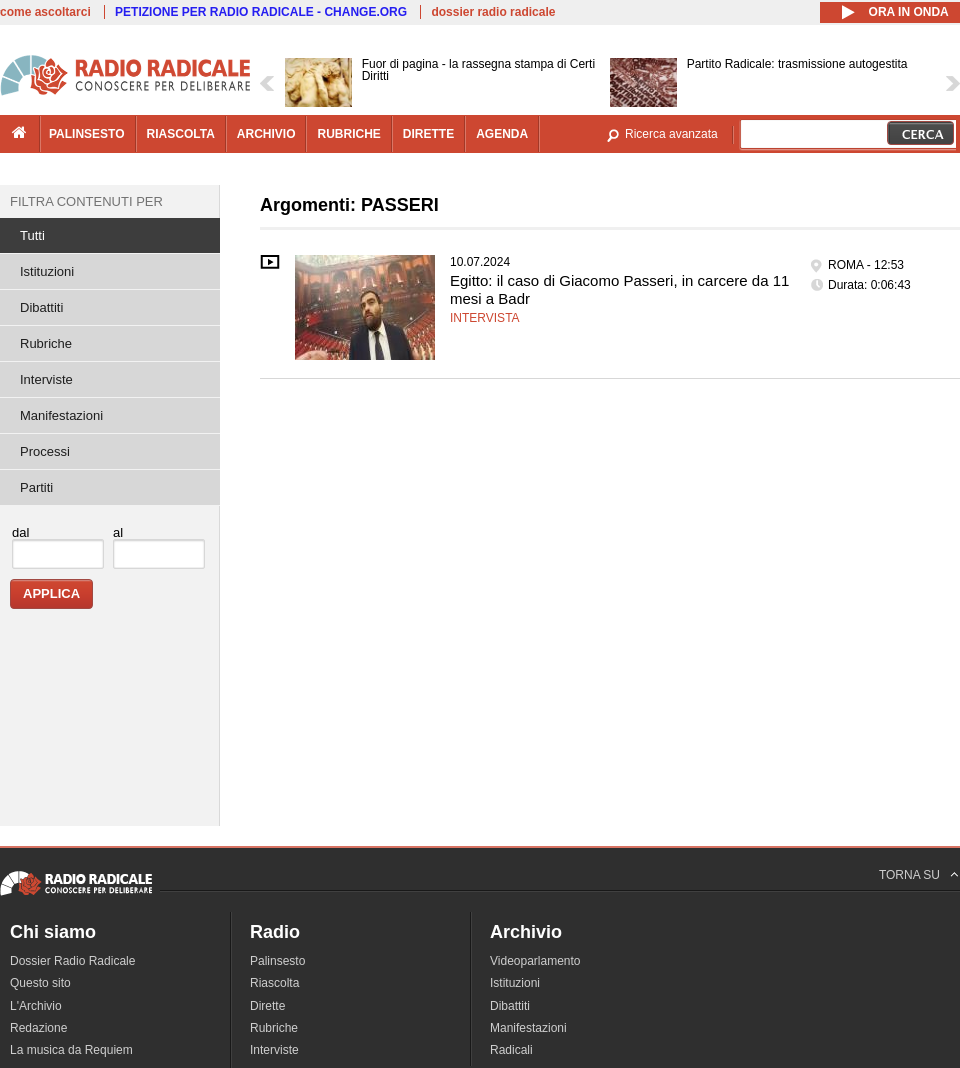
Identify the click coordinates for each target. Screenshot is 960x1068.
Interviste (46, 379)
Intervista (485, 318)
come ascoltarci (45, 12)
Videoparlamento (535, 961)
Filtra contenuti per (86, 201)
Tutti (32, 235)
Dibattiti (41, 307)
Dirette (267, 1006)
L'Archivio (36, 1006)
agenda (502, 134)
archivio (266, 134)
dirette (428, 134)
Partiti (36, 487)
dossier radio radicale (493, 12)
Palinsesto (277, 961)
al (118, 532)
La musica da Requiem (71, 1050)
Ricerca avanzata (671, 134)
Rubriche (46, 343)
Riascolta (274, 983)
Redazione (38, 1028)
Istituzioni (47, 271)
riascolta (181, 134)
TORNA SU (909, 875)
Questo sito (40, 983)
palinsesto (87, 134)
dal (20, 532)
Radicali (511, 1050)
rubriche (348, 134)
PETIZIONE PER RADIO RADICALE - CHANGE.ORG (261, 12)
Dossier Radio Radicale (72, 961)
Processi (45, 451)
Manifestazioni (61, 415)
